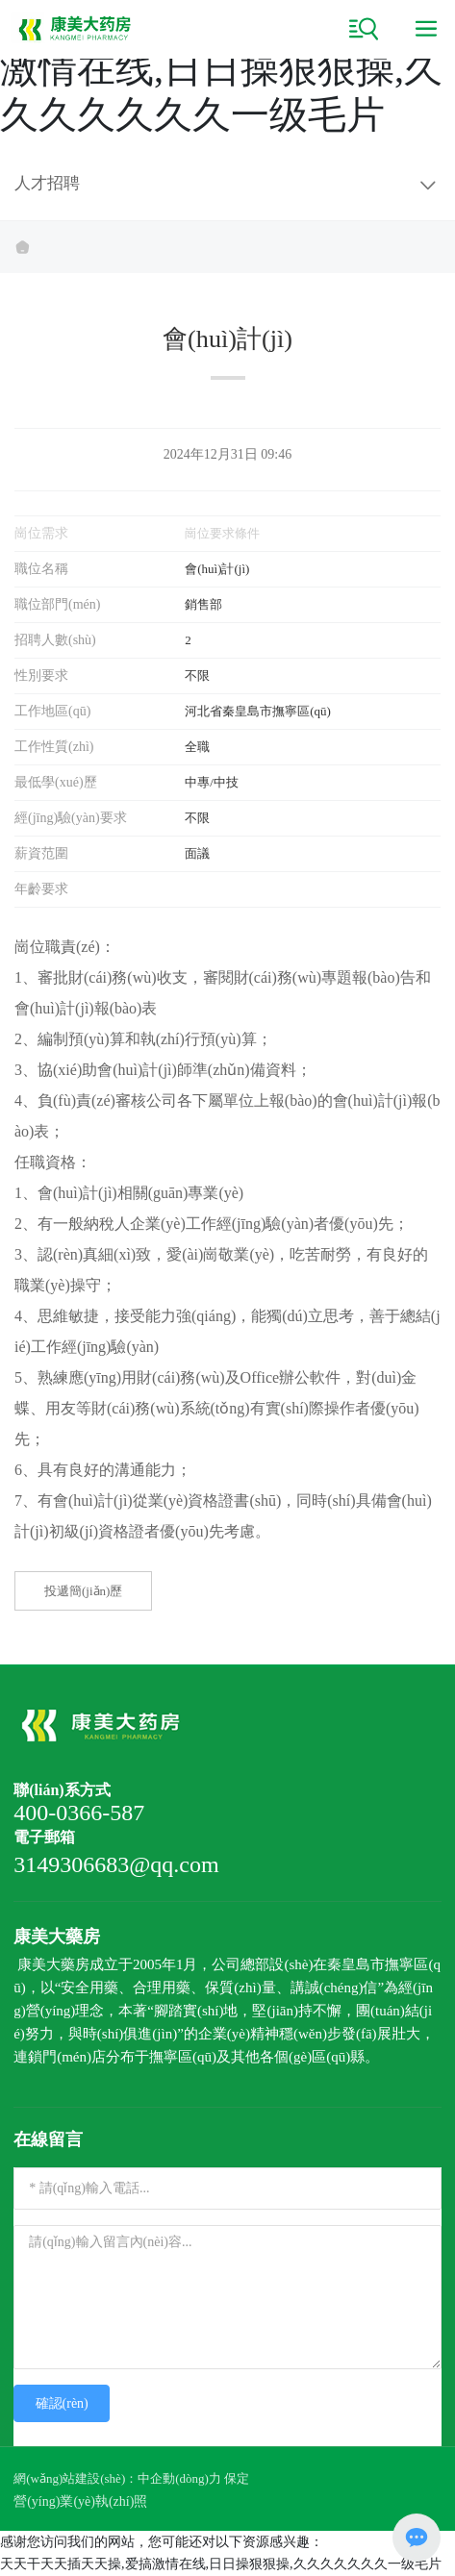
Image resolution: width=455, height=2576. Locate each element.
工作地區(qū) (52, 711)
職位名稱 (41, 569)
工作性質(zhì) (53, 746)
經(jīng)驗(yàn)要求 (70, 818)
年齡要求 (41, 889)
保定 (236, 2478)
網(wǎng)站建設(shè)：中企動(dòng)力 (117, 2478)
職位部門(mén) (57, 604)
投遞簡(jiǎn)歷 (83, 1591)
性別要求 (41, 675)
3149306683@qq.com (115, 1864)
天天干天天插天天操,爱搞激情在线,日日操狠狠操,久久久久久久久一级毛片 (221, 69)
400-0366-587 (78, 1812)
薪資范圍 (41, 853)
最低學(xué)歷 (55, 782)
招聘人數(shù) (55, 640)
